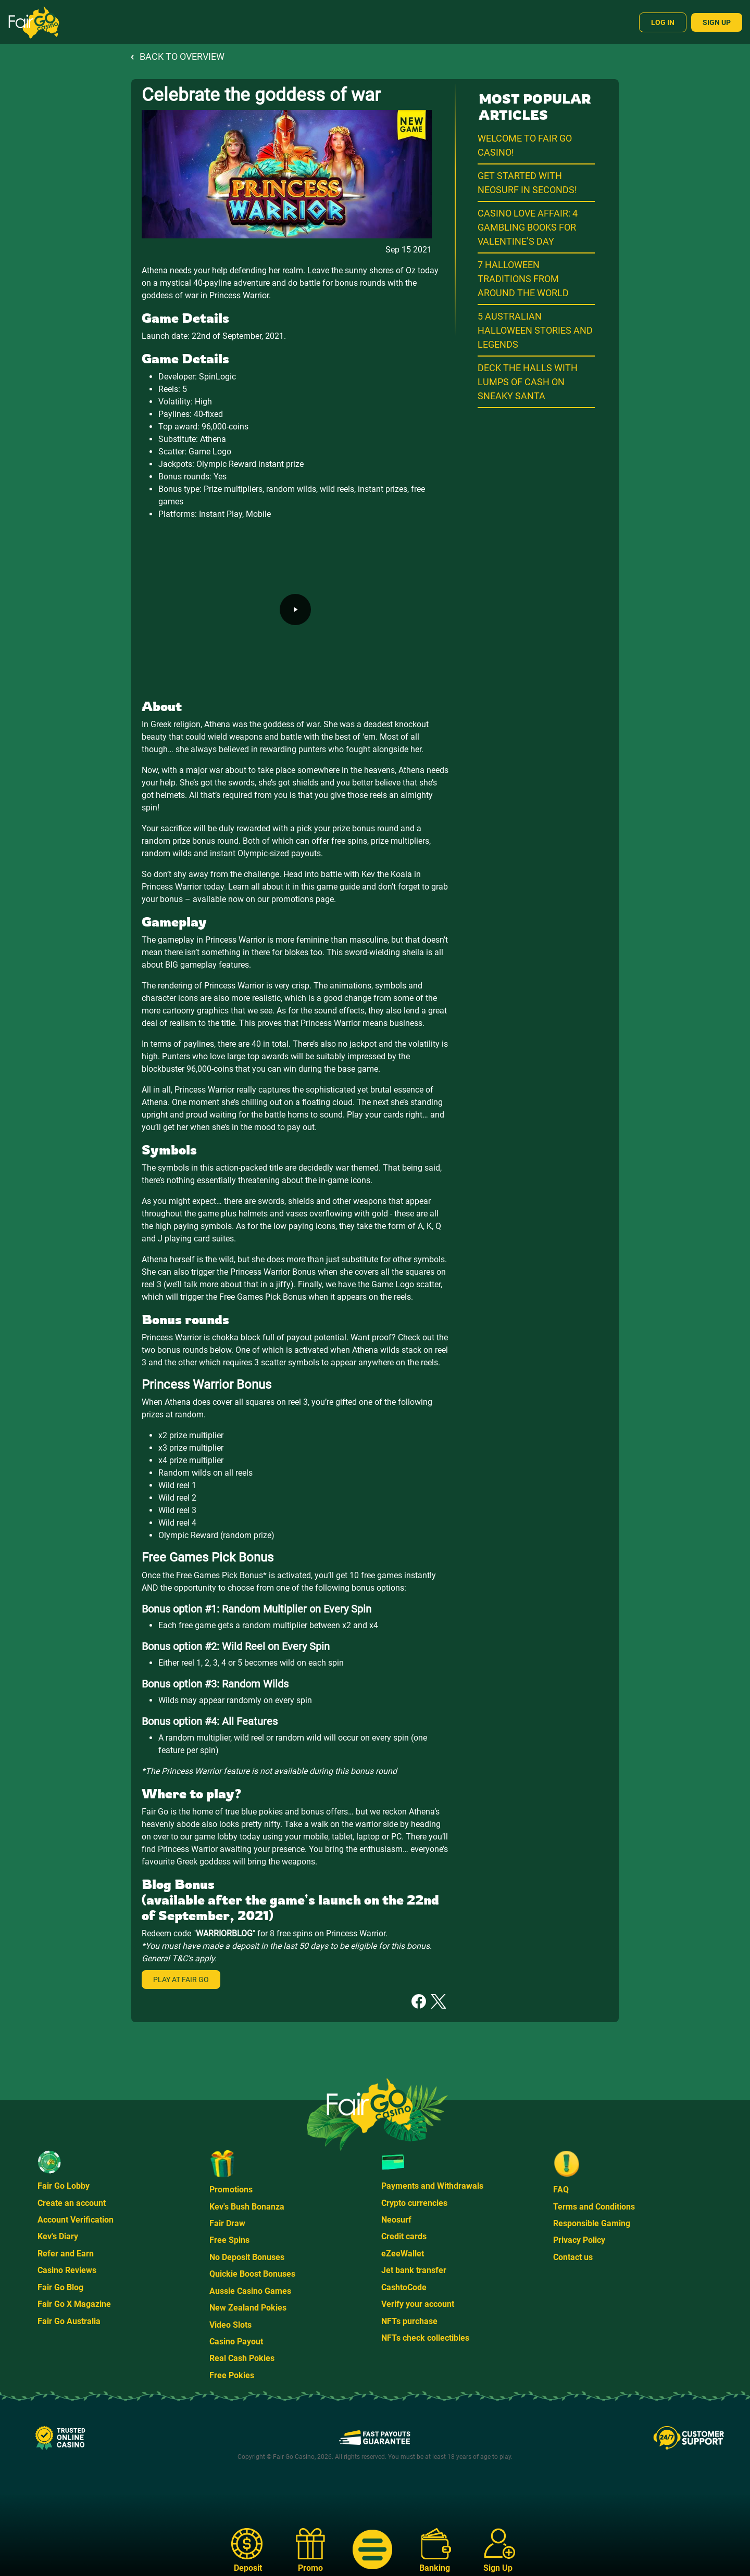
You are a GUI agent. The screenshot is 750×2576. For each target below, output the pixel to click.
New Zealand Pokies (247, 2308)
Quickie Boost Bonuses (252, 2274)
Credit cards (404, 2236)
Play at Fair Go (181, 1979)
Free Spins (229, 2240)
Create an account (72, 2203)
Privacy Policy (579, 2240)
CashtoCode (404, 2287)
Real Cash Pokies (241, 2358)
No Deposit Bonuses (246, 2257)
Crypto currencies (414, 2203)
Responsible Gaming (591, 2223)
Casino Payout (236, 2341)
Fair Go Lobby (64, 2186)
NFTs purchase (409, 2321)
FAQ (561, 2189)
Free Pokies (231, 2375)
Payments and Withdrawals (432, 2186)
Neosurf (396, 2220)
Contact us (573, 2257)
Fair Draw (227, 2223)
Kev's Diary (58, 2236)
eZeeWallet (402, 2253)
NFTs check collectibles (425, 2338)
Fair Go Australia (69, 2321)
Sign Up (717, 22)
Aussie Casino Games (250, 2291)
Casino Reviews (67, 2270)
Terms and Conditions (594, 2207)
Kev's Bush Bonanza (246, 2207)
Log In (662, 22)
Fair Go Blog (60, 2287)
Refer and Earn (66, 2253)
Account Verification (76, 2220)
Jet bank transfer (413, 2270)
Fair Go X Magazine (74, 2304)
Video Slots (230, 2325)
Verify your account (417, 2304)
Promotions (231, 2189)
